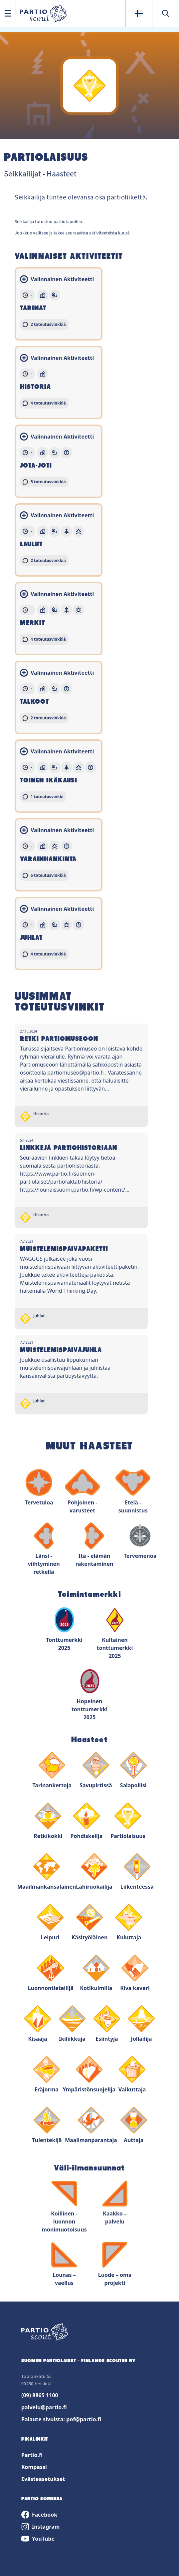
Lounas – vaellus (64, 2264)
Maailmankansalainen (46, 1871)
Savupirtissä (96, 1770)
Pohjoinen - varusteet (82, 1491)
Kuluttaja (128, 1922)
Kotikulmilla (96, 1973)
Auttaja (133, 2125)
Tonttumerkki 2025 (64, 1629)
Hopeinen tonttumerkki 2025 (90, 1694)
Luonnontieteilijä (50, 1973)
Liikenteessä (137, 1871)
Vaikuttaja (132, 2074)
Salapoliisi (133, 1770)
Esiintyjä (106, 2023)
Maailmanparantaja (91, 2125)
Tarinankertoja (52, 1770)
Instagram (40, 2527)
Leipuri (50, 1922)
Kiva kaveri (134, 1973)
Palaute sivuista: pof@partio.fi (61, 2419)
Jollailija (141, 2023)
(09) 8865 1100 (39, 2395)
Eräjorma (46, 2074)
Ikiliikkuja (72, 2023)
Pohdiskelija (87, 1821)
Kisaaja (37, 2023)
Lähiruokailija (94, 1871)
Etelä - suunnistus (133, 1491)
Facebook (39, 2515)
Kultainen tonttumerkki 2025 (115, 1633)
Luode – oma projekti (115, 2264)
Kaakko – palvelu (114, 2202)
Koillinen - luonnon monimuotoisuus (64, 2206)
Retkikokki (48, 1821)
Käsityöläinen (90, 1922)
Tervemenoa (140, 1540)
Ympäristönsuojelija (89, 2074)
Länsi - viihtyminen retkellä (44, 1548)
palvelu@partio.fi (44, 2407)
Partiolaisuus (127, 1821)
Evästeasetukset (43, 2479)
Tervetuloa (39, 1487)
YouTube (38, 2539)
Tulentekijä (47, 2125)
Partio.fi (32, 2455)
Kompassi (34, 2467)
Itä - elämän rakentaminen (94, 1544)
